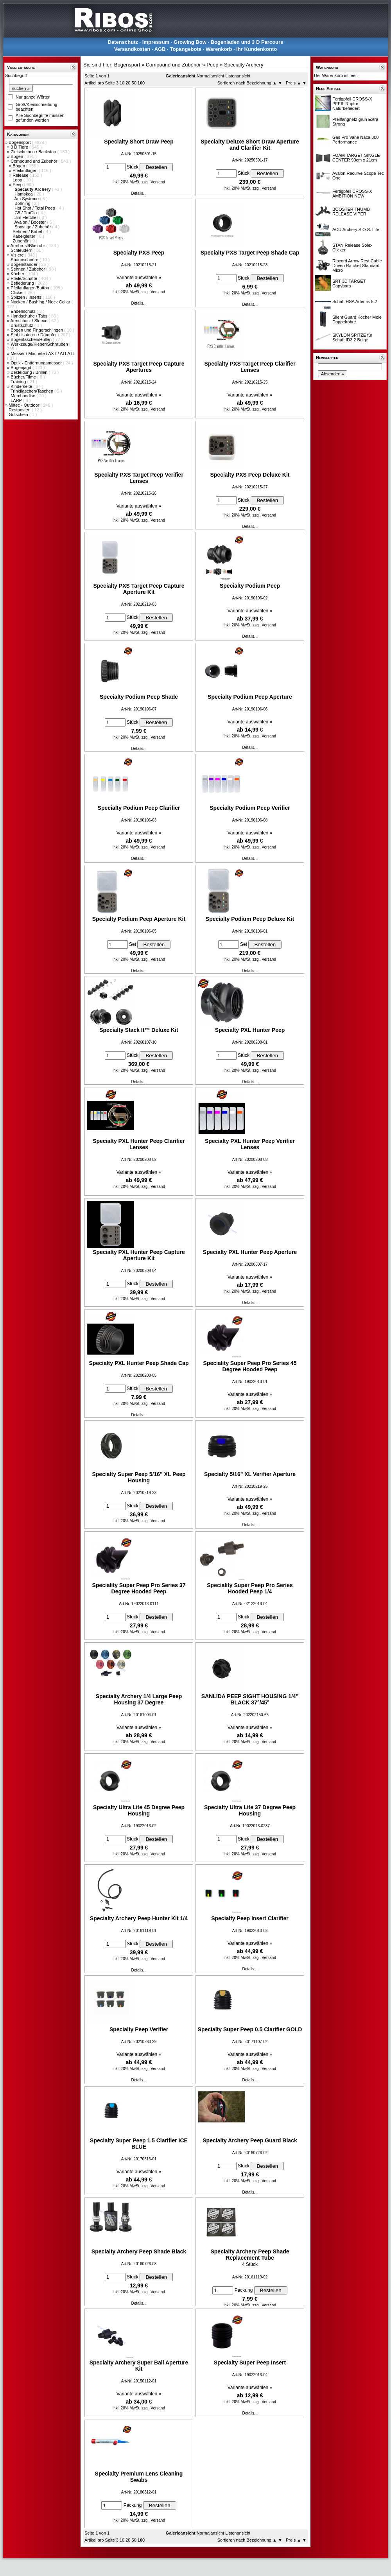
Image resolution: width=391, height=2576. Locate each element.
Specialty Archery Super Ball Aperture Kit (139, 2365)
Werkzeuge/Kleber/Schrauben (40, 344)
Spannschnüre (25, 259)
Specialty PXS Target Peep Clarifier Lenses (249, 367)
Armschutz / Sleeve (30, 320)
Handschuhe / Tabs (29, 316)
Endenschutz (24, 311)
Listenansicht (237, 76)
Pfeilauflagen (26, 170)
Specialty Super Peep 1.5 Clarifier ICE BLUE (139, 2143)
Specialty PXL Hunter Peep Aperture (250, 1252)
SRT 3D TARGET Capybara (349, 283)
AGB (160, 49)
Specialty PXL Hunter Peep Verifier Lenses (250, 1144)
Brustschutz (22, 325)
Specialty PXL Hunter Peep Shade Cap (139, 1363)
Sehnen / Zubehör (28, 269)
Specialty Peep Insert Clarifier (250, 1918)
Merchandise (23, 395)
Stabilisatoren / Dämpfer (34, 334)
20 (128, 83)
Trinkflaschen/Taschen (32, 391)
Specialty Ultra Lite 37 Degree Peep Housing (250, 1810)
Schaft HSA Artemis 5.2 (354, 301)
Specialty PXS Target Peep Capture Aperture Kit (138, 589)
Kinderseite (22, 386)
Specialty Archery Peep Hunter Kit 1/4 (139, 1918)
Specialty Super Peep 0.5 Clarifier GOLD (250, 2029)
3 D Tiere (20, 147)
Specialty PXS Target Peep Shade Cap (250, 252)
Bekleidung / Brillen (29, 372)
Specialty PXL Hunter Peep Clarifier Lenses (139, 1144)
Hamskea (24, 194)
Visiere (18, 255)
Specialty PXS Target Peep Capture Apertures (138, 367)
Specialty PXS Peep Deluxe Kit (249, 475)
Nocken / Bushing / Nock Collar (41, 302)
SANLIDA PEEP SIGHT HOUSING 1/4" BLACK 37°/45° (250, 1699)
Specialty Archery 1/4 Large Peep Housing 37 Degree (139, 1699)
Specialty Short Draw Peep (138, 141)
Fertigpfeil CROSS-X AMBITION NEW (352, 193)
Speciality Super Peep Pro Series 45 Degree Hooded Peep (250, 1366)
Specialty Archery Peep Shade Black (138, 2251)
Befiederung (23, 283)
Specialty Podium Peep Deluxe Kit (250, 919)
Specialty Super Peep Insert (250, 2362)
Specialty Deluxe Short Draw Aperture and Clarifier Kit (250, 144)
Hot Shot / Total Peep (35, 208)
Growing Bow (190, 42)
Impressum (155, 42)
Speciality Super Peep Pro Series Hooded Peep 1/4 (249, 1588)
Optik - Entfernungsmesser (37, 363)
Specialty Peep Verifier (138, 2029)
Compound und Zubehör (34, 161)
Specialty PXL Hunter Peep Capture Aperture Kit (139, 1255)
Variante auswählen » (139, 277)
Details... (139, 193)
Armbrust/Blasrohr (29, 245)
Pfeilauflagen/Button (30, 287)
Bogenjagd (21, 367)
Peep (18, 184)
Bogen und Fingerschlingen (37, 330)
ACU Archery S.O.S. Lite (355, 229)
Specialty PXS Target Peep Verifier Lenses (138, 478)
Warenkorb (219, 49)
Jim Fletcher (26, 217)
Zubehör (21, 241)
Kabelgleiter (24, 236)
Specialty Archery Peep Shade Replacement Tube (249, 2254)
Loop (18, 180)
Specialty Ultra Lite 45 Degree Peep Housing (139, 1810)
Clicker (18, 292)
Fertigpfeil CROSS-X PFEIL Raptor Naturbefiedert (352, 104)
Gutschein (19, 414)
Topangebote (185, 49)
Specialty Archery (243, 65)
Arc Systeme (27, 198)
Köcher (18, 273)
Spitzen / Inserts (27, 297)
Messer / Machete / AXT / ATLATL (43, 353)
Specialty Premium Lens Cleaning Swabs (139, 2476)
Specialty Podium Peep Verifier (250, 808)
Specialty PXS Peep (139, 252)
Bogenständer (25, 264)
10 (122, 83)
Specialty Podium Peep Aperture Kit (138, 919)
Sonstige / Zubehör (33, 226)
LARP (17, 400)
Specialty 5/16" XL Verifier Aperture (250, 1474)
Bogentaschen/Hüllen (32, 339)
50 (134, 83)
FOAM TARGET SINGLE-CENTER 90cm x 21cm (356, 157)
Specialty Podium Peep (250, 586)
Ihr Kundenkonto (256, 49)
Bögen (17, 156)
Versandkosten (132, 49)
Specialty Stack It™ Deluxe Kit (138, 1030)
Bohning (22, 203)
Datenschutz (123, 42)
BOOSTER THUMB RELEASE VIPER (351, 211)
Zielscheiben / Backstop (34, 151)
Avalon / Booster (30, 222)
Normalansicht (210, 76)
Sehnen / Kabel (28, 231)
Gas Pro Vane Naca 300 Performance (355, 139)
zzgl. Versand (153, 182)
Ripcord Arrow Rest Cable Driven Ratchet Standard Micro (357, 265)
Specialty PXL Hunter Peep (250, 1030)
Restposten (20, 409)
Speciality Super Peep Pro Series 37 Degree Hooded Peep (139, 1588)
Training (19, 381)
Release (21, 175)
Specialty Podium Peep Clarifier (139, 808)
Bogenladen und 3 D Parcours (247, 42)
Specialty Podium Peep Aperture (250, 697)
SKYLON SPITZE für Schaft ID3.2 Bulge (352, 337)
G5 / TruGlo (26, 212)
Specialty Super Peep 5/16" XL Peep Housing (138, 1477)
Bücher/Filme (24, 377)
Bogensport (20, 142)
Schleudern (22, 250)
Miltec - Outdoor (24, 405)
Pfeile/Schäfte (24, 278)
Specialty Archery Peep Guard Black (250, 2140)
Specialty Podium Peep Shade (139, 697)
